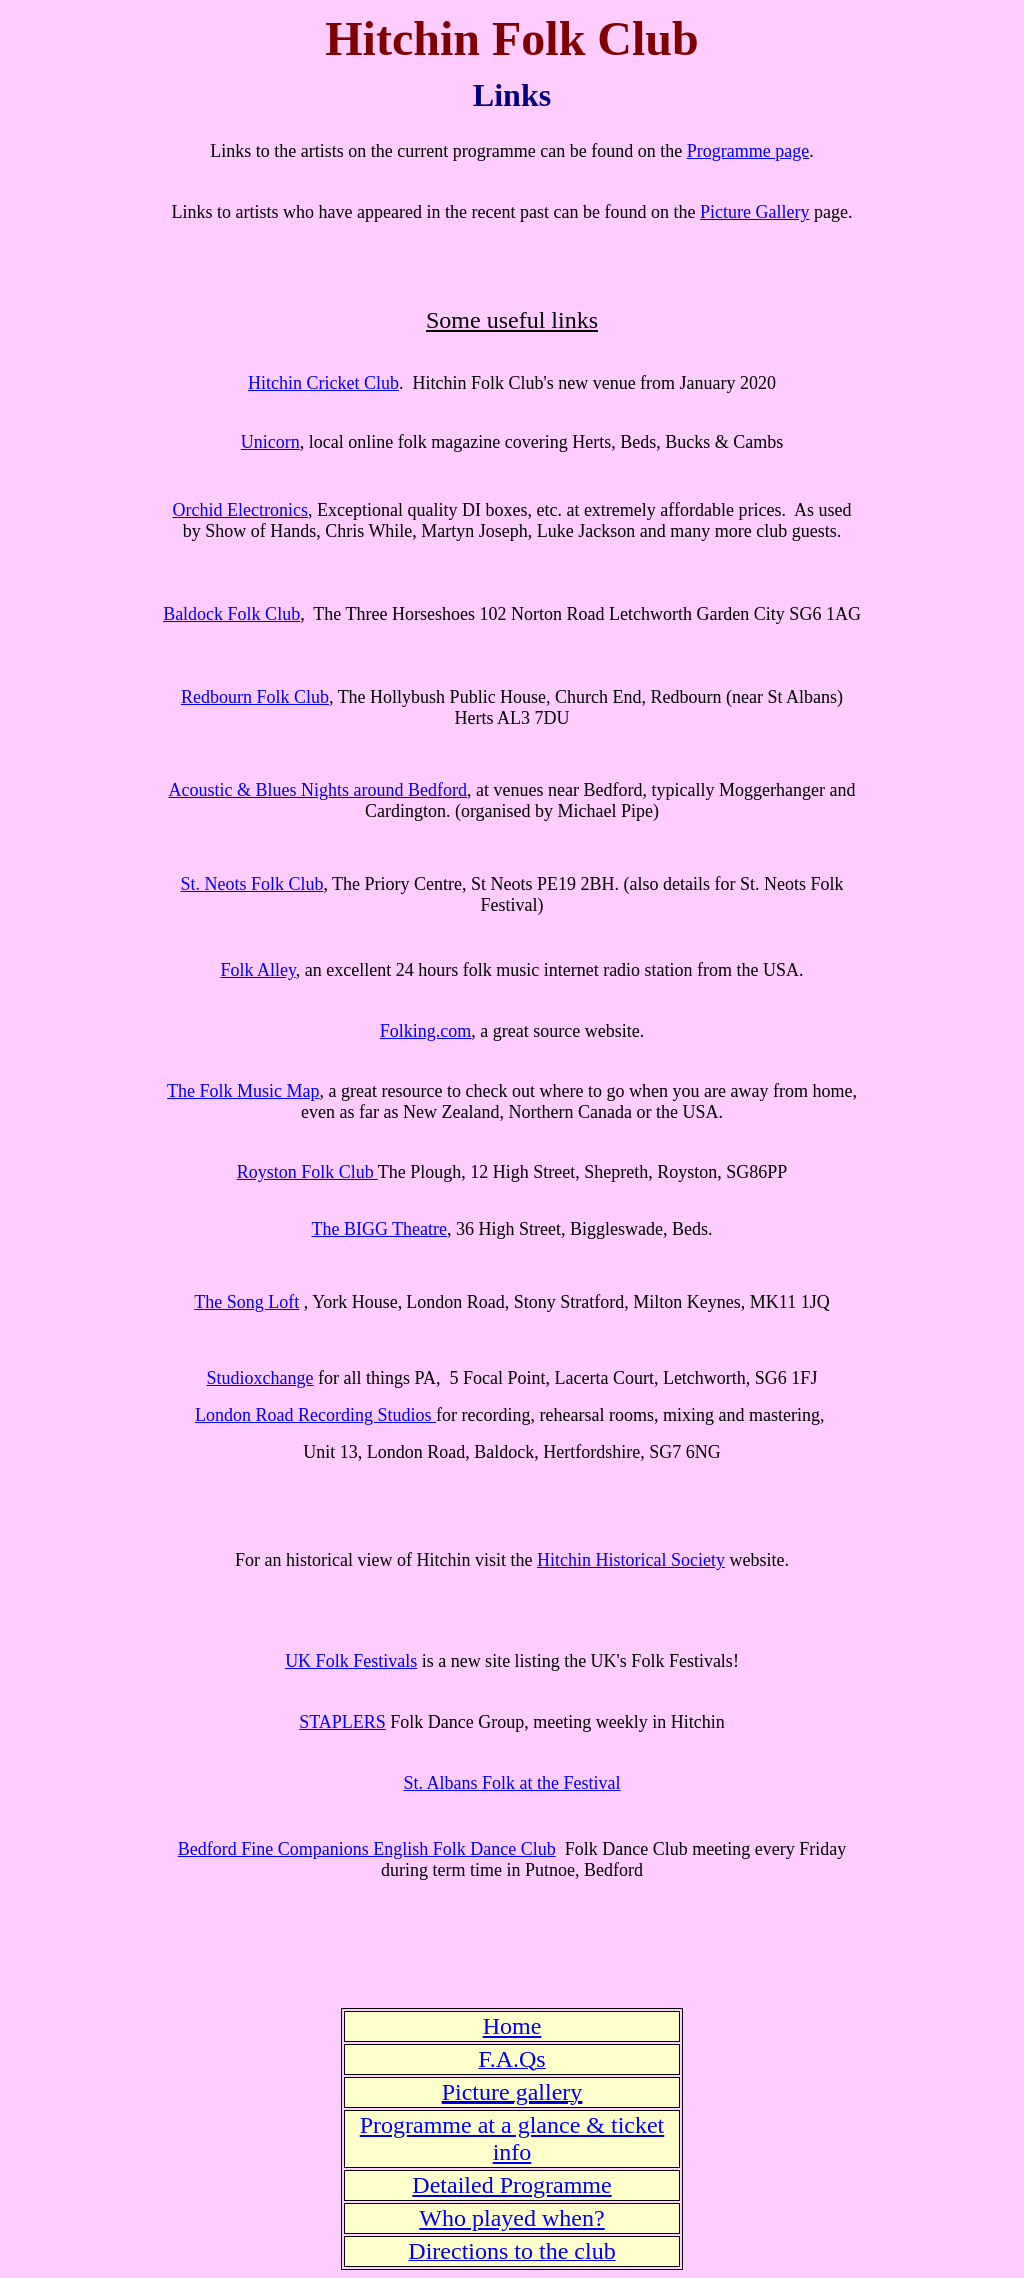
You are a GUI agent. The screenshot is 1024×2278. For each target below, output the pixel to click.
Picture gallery (512, 2092)
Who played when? (511, 2218)
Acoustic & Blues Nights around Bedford (318, 790)
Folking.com (426, 1031)
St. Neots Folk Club (251, 884)
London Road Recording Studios (315, 1415)
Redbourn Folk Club (255, 697)
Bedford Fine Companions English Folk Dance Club (367, 1849)
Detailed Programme (511, 2185)
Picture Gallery (754, 212)
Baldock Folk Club (231, 614)
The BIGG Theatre (379, 1229)
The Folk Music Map (243, 1091)
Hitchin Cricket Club (323, 383)
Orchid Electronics (240, 510)
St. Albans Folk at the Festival (511, 1783)
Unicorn (270, 442)
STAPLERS (342, 1722)
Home (512, 2026)
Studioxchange (260, 1378)
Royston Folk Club (307, 1172)
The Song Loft (246, 1302)
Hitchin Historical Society (631, 1560)
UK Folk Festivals (351, 1661)
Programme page (748, 151)
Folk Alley (257, 970)
